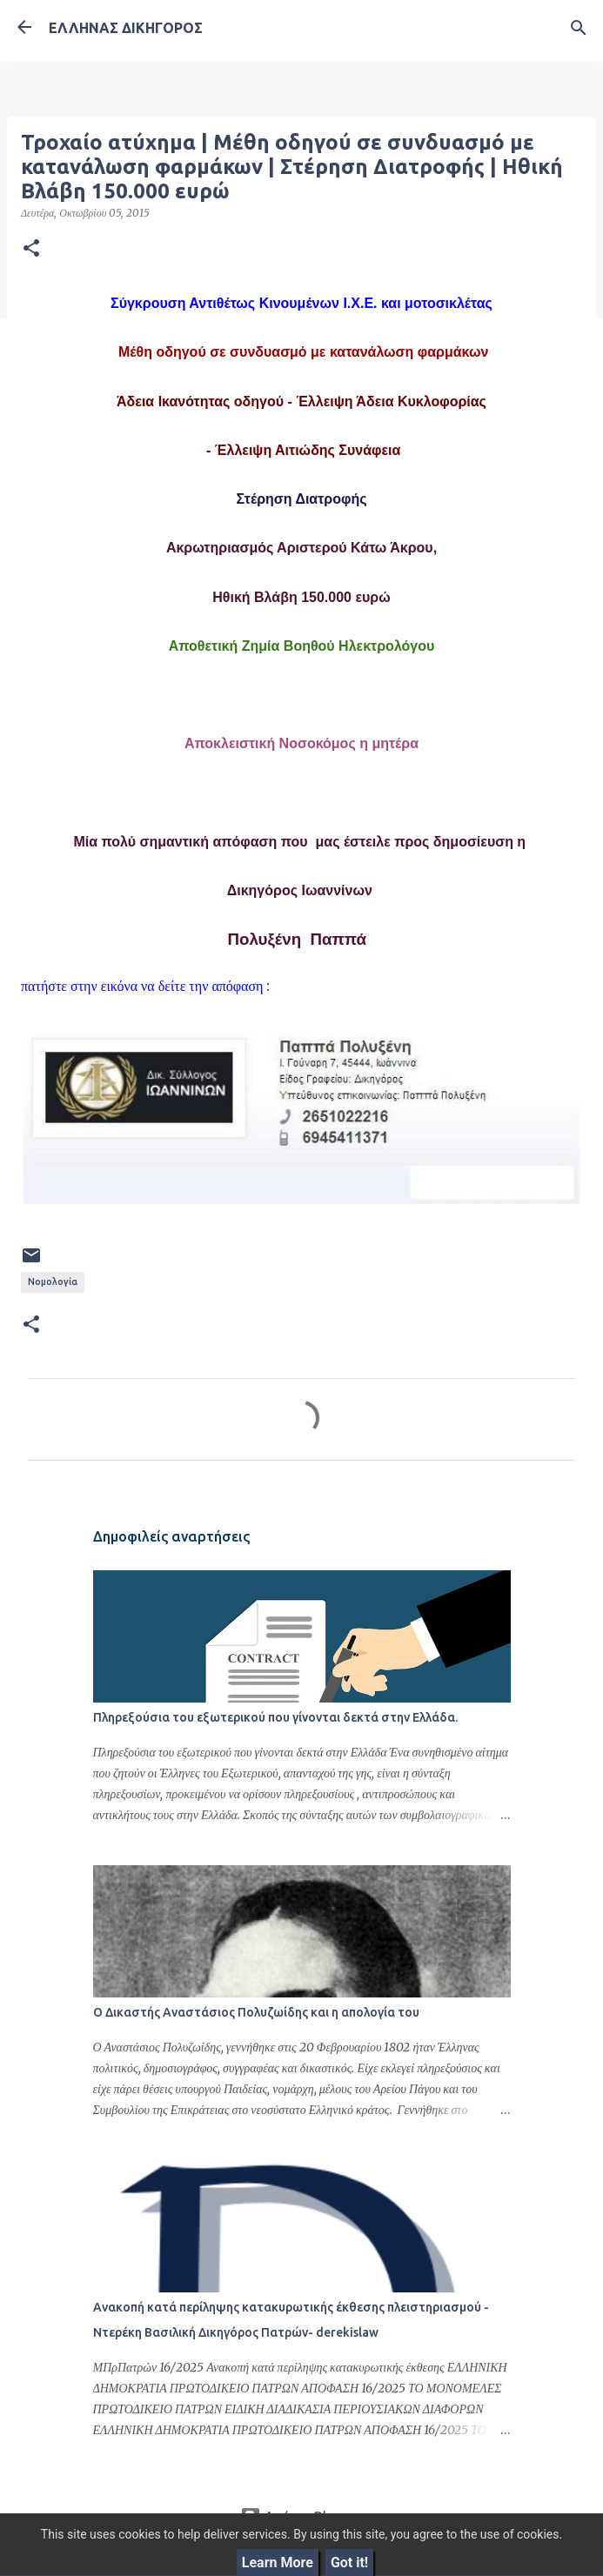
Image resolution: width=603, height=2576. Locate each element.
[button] (31, 249)
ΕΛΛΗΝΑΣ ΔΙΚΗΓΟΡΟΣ (126, 28)
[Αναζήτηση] (578, 28)
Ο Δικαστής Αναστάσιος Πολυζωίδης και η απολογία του (256, 2012)
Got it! (349, 2562)
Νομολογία (52, 1281)
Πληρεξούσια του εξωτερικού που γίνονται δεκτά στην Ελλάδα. (275, 1717)
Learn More (277, 2562)
